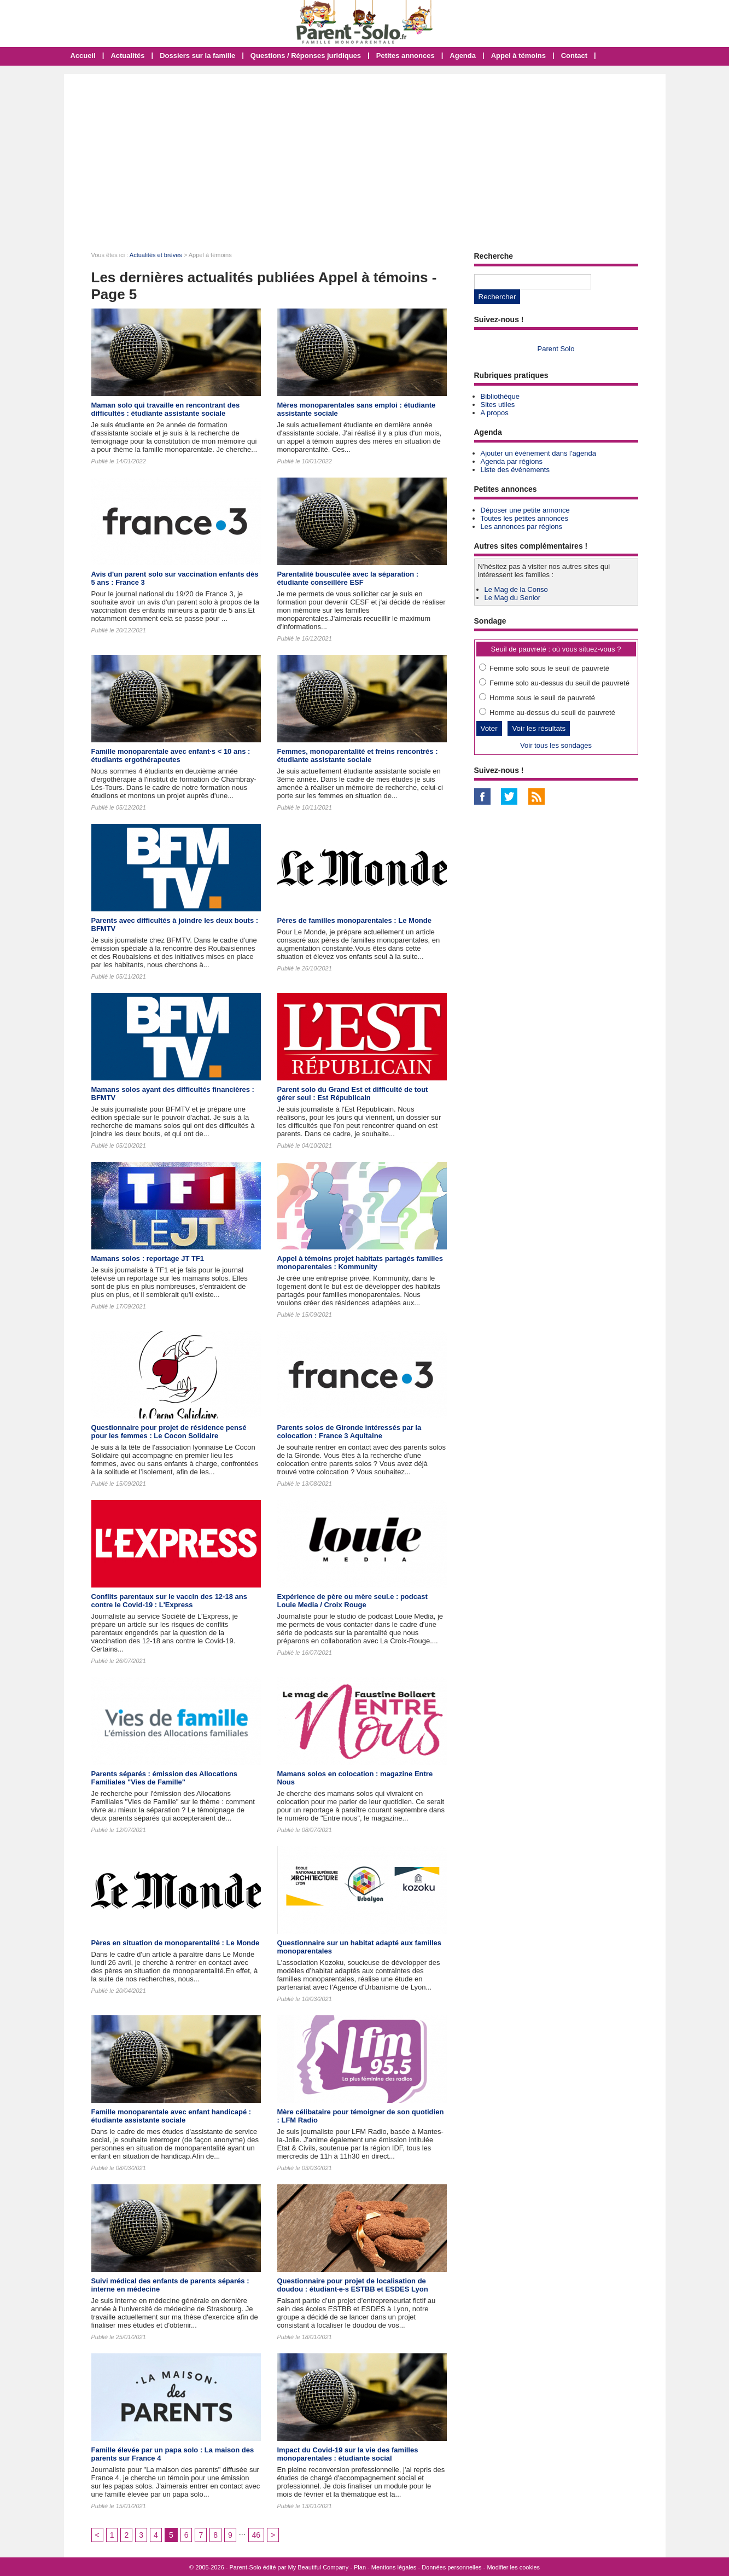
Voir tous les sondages (556, 745)
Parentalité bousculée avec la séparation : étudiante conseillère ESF (348, 578)
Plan (360, 2567)
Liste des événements (515, 470)
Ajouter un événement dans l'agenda (538, 453)
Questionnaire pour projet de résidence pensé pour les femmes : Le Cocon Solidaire (169, 1431)
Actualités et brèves (156, 255)
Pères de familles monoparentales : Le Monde (354, 920)
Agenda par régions (512, 461)
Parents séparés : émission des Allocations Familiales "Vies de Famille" (164, 1778)
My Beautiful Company (318, 2567)
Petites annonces (405, 55)
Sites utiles (498, 404)
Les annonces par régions (522, 526)
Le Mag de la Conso (516, 589)
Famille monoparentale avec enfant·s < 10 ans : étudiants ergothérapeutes (170, 755)
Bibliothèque (500, 396)
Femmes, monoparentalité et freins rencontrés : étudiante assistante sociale (357, 755)
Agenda (463, 55)
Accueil (83, 55)
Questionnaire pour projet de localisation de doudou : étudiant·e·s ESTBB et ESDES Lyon (352, 2285)
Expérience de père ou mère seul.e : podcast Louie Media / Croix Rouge (352, 1600)
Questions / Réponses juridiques (305, 55)
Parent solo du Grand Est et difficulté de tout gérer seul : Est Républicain (352, 1093)
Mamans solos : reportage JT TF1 (148, 1258)
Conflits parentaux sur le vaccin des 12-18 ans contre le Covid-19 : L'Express (169, 1600)
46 (256, 2535)
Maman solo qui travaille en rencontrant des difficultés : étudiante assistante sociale (165, 409)
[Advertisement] (365, 155)
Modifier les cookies (513, 2567)
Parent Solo (556, 349)
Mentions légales (394, 2567)
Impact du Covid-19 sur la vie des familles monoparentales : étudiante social (347, 2454)
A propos (495, 413)
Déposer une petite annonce (525, 510)
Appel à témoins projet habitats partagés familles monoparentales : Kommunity (360, 1262)
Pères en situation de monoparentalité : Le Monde (175, 1943)
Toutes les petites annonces (524, 518)
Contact (574, 55)
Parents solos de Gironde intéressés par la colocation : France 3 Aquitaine (349, 1431)
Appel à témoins (518, 55)
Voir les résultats (538, 728)
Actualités (127, 55)
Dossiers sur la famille (197, 55)
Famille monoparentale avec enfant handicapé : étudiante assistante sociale (171, 2116)
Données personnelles (451, 2567)
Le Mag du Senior (513, 598)
